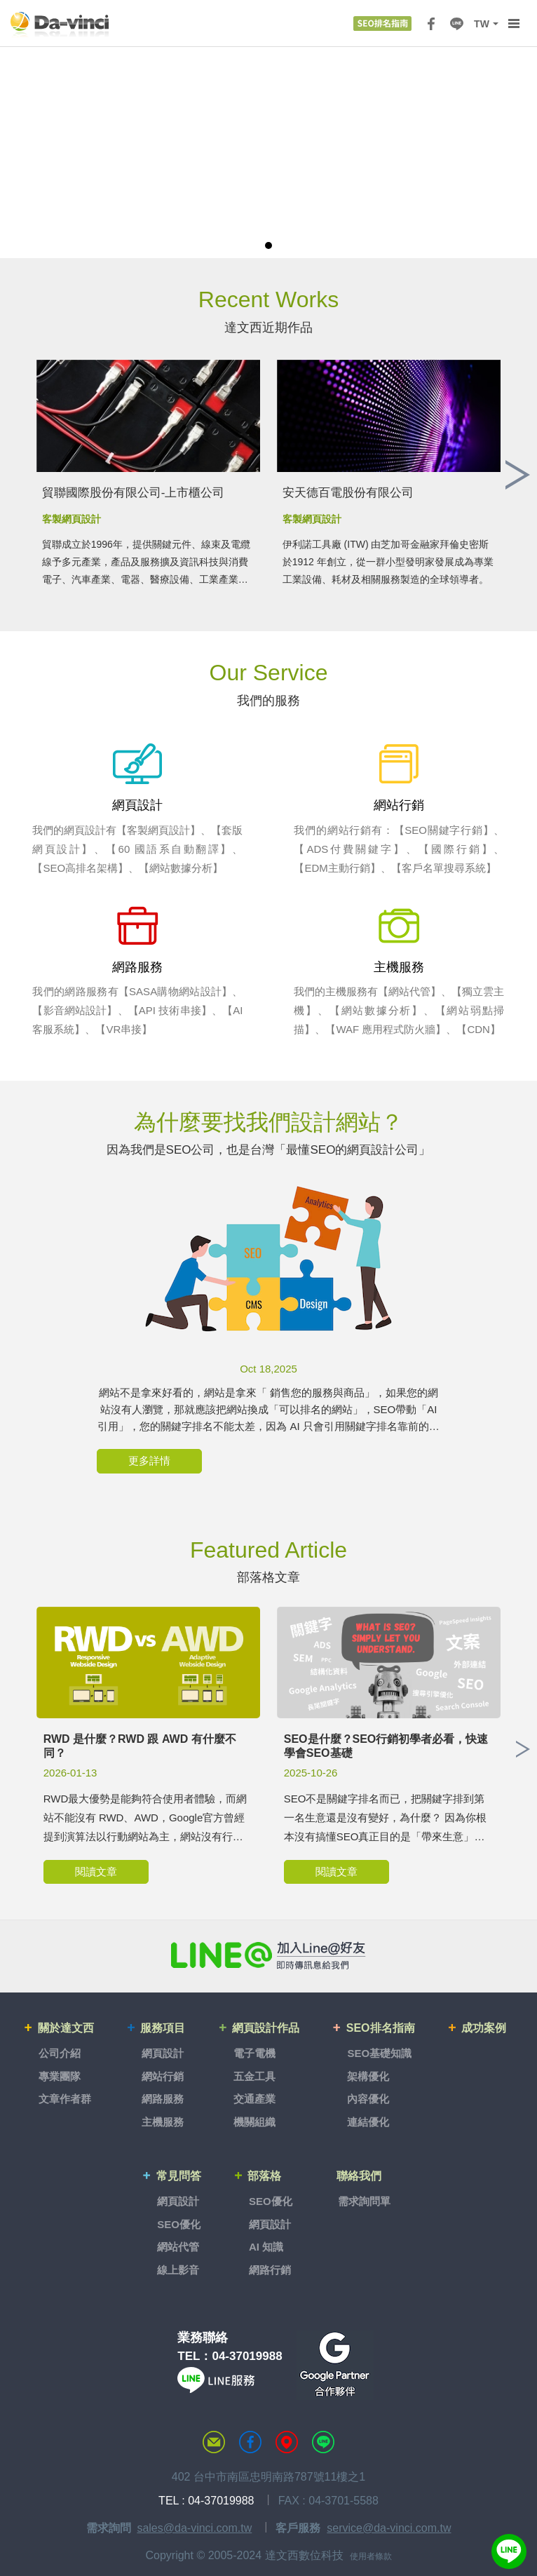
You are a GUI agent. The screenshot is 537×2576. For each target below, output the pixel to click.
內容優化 (368, 2097)
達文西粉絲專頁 (250, 2435)
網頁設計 (165, 2051)
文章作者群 (68, 2097)
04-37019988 (247, 2348)
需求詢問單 (363, 2194)
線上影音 (179, 2262)
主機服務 (165, 2119)
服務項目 (166, 2028)
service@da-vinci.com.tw (389, 2520)
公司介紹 (63, 2051)
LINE (456, 23)
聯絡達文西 (214, 2435)
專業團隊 (63, 2073)
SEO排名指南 (381, 2028)
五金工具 (255, 2073)
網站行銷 (165, 2073)
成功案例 (483, 2028)
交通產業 (255, 2097)
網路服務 (165, 2097)
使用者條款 (371, 2549)
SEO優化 (179, 2217)
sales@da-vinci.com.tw (194, 2520)
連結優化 (368, 2119)
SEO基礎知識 (379, 2051)
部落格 (265, 2171)
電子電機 (255, 2051)
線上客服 (508, 2551)
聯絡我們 (359, 2171)
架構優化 (368, 2073)
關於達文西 (70, 2028)
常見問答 (180, 2171)
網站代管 (179, 2240)
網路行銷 (269, 2262)
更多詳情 (149, 1462)
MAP (287, 2435)
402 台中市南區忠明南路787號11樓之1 (269, 2470)
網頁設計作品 (267, 2028)
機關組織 (255, 2119)
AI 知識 (265, 2240)
